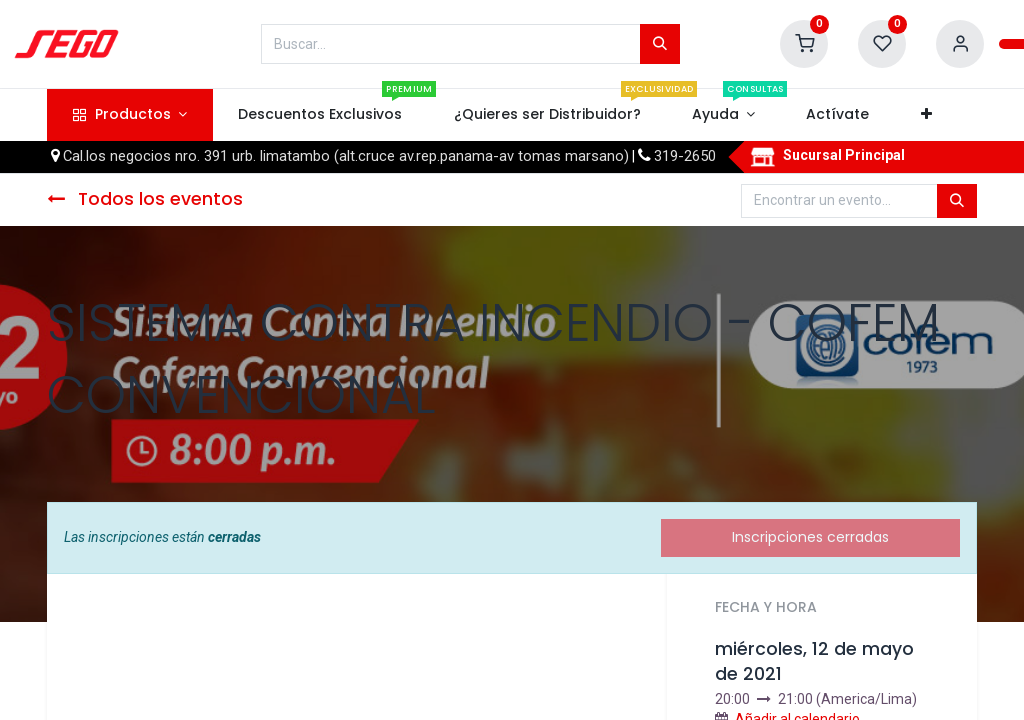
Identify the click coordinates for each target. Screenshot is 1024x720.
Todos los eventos (145, 199)
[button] (926, 115)
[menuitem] (320, 115)
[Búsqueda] (660, 44)
